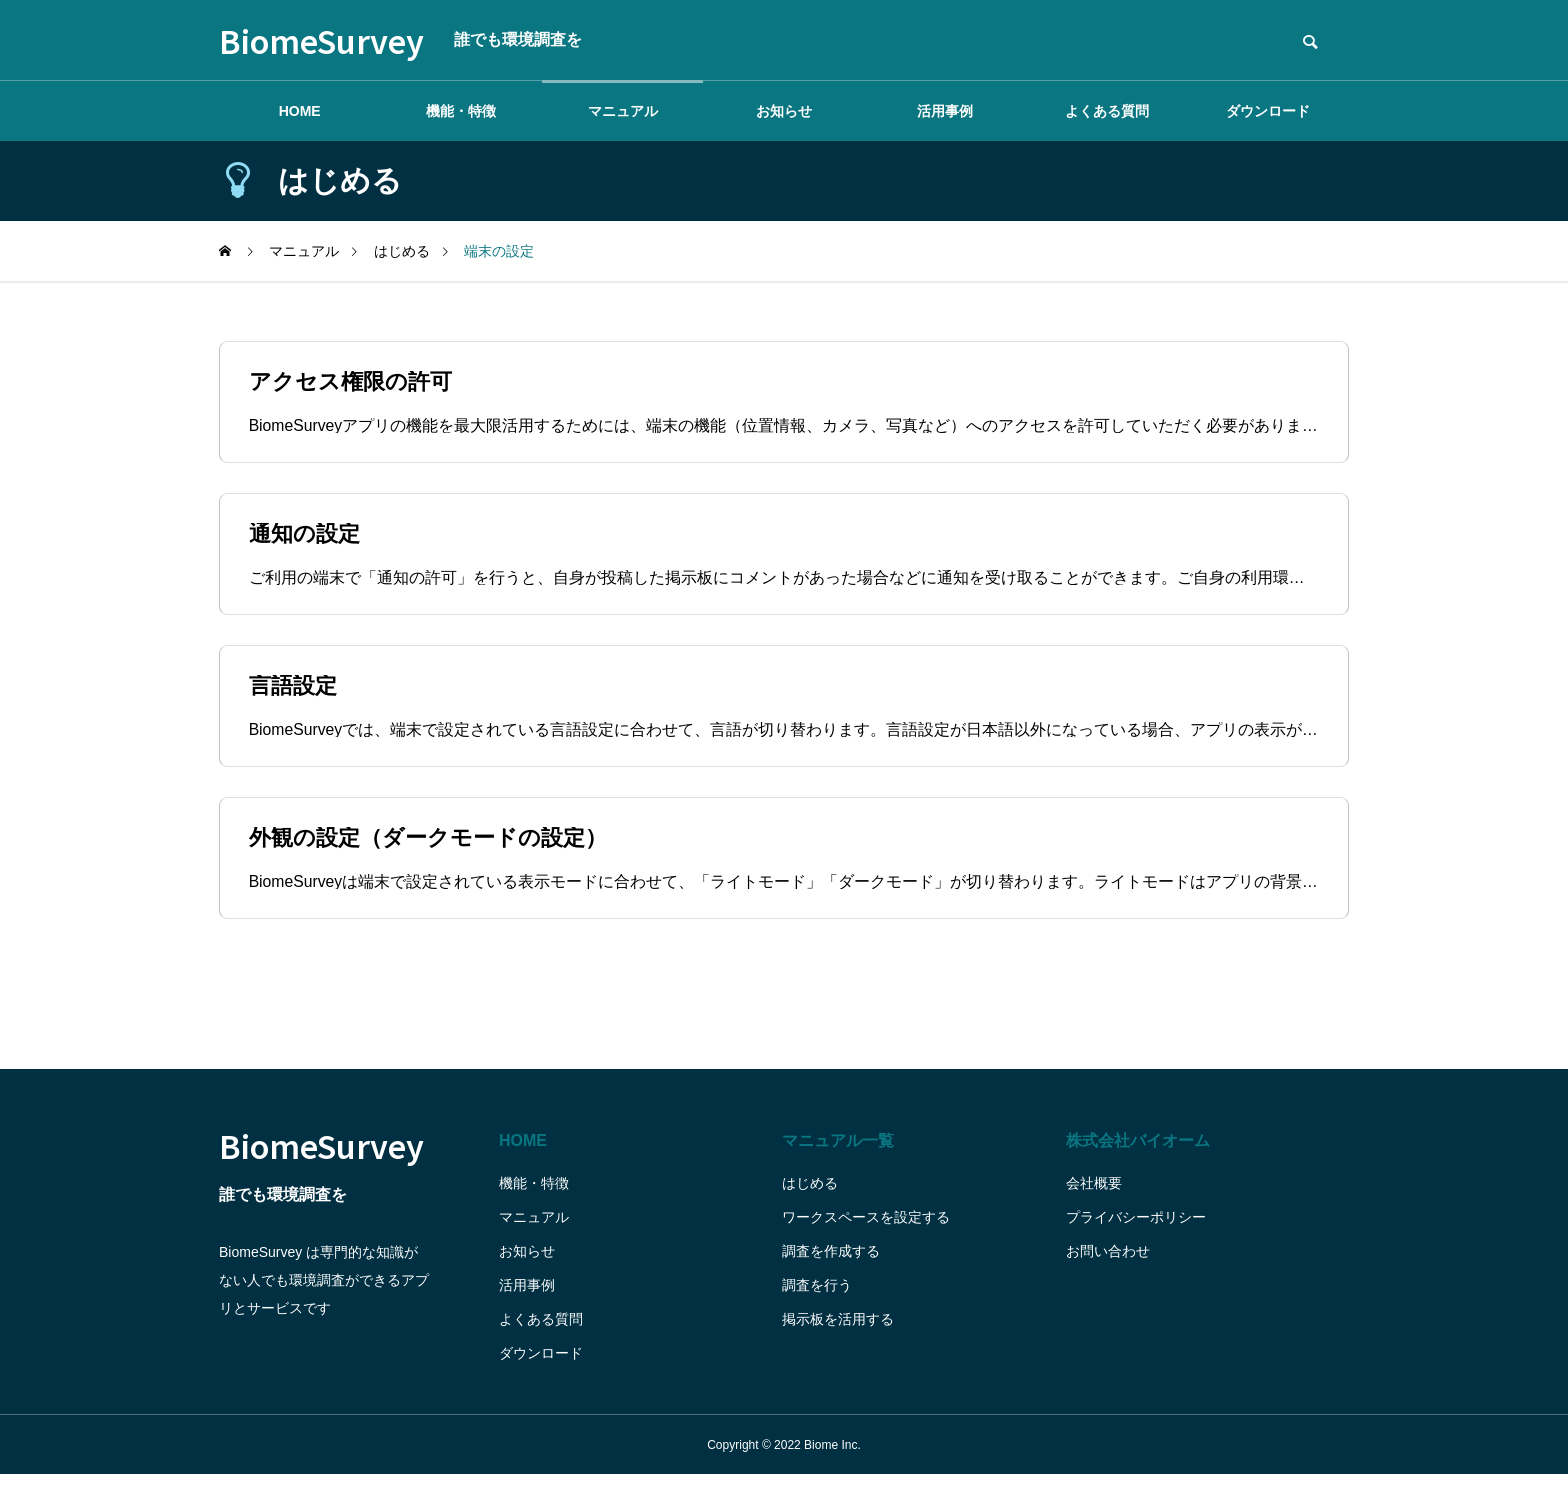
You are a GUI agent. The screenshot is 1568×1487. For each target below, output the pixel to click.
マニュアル (623, 111)
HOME (300, 111)
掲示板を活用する (838, 1331)
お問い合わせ (1108, 1263)
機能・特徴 (461, 111)
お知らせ (784, 111)
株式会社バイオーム (1138, 1152)
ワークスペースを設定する (866, 1229)
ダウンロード (1268, 111)
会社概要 (1094, 1195)
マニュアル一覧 (838, 1152)
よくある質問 (1107, 111)
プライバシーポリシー (1136, 1229)
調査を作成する (831, 1263)
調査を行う (817, 1297)
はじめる (810, 1195)
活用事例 (945, 111)
